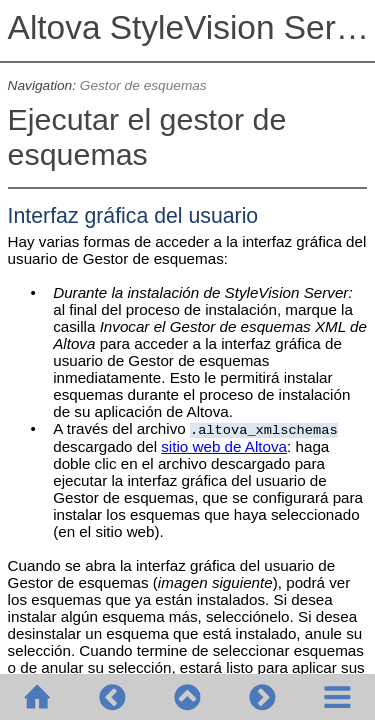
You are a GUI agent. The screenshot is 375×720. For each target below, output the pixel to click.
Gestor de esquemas (143, 85)
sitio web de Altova (224, 446)
